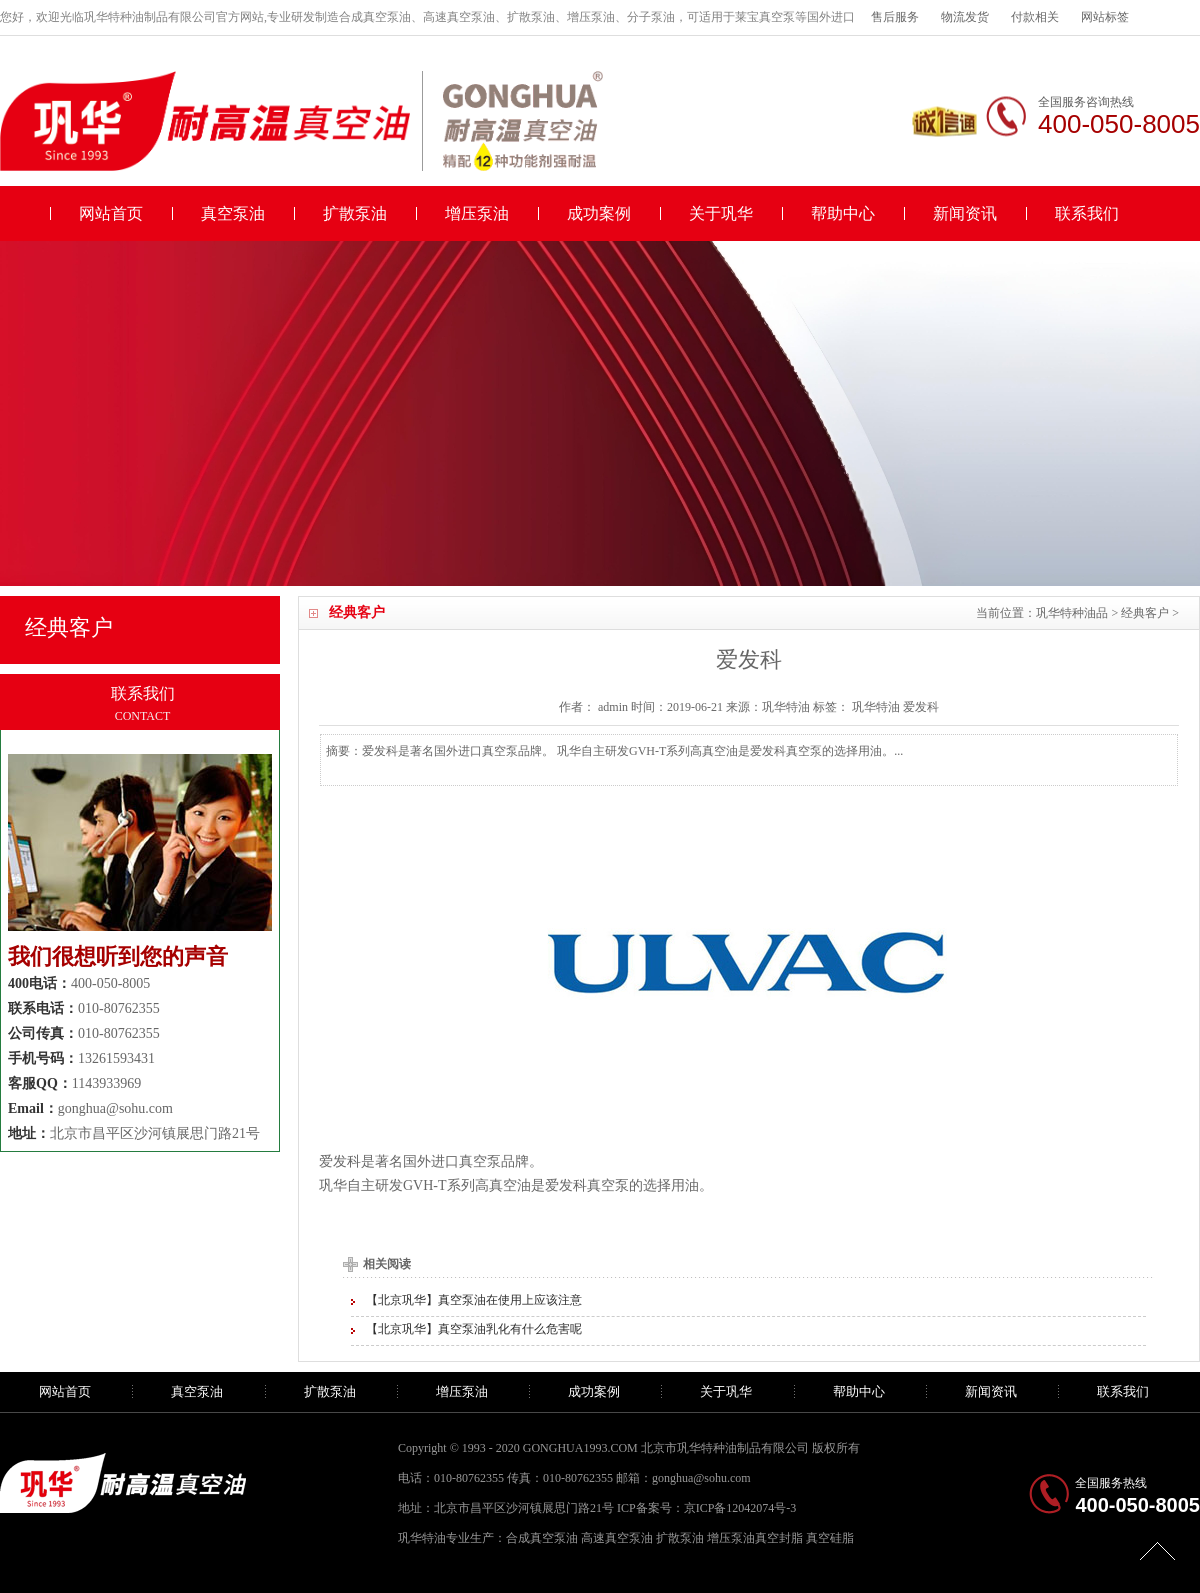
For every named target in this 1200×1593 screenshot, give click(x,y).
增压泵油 (477, 213)
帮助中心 (843, 213)
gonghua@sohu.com (115, 1108)
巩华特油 (876, 707)
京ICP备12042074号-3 (740, 1508)
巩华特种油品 (1072, 613)
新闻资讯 (965, 213)
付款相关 (1035, 17)
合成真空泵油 (542, 1538)
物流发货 (965, 17)
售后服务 (895, 17)
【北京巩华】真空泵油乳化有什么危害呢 (474, 1329)
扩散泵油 (355, 213)
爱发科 (921, 707)
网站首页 (111, 213)
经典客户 (1145, 613)
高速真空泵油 (617, 1538)
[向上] (1157, 1550)
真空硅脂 (830, 1538)
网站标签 (1105, 17)
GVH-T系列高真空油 (467, 1185)
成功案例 (599, 213)
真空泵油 (233, 213)
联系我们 (1087, 213)
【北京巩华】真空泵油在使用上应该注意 (474, 1300)
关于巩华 (721, 213)
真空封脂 (779, 1538)
